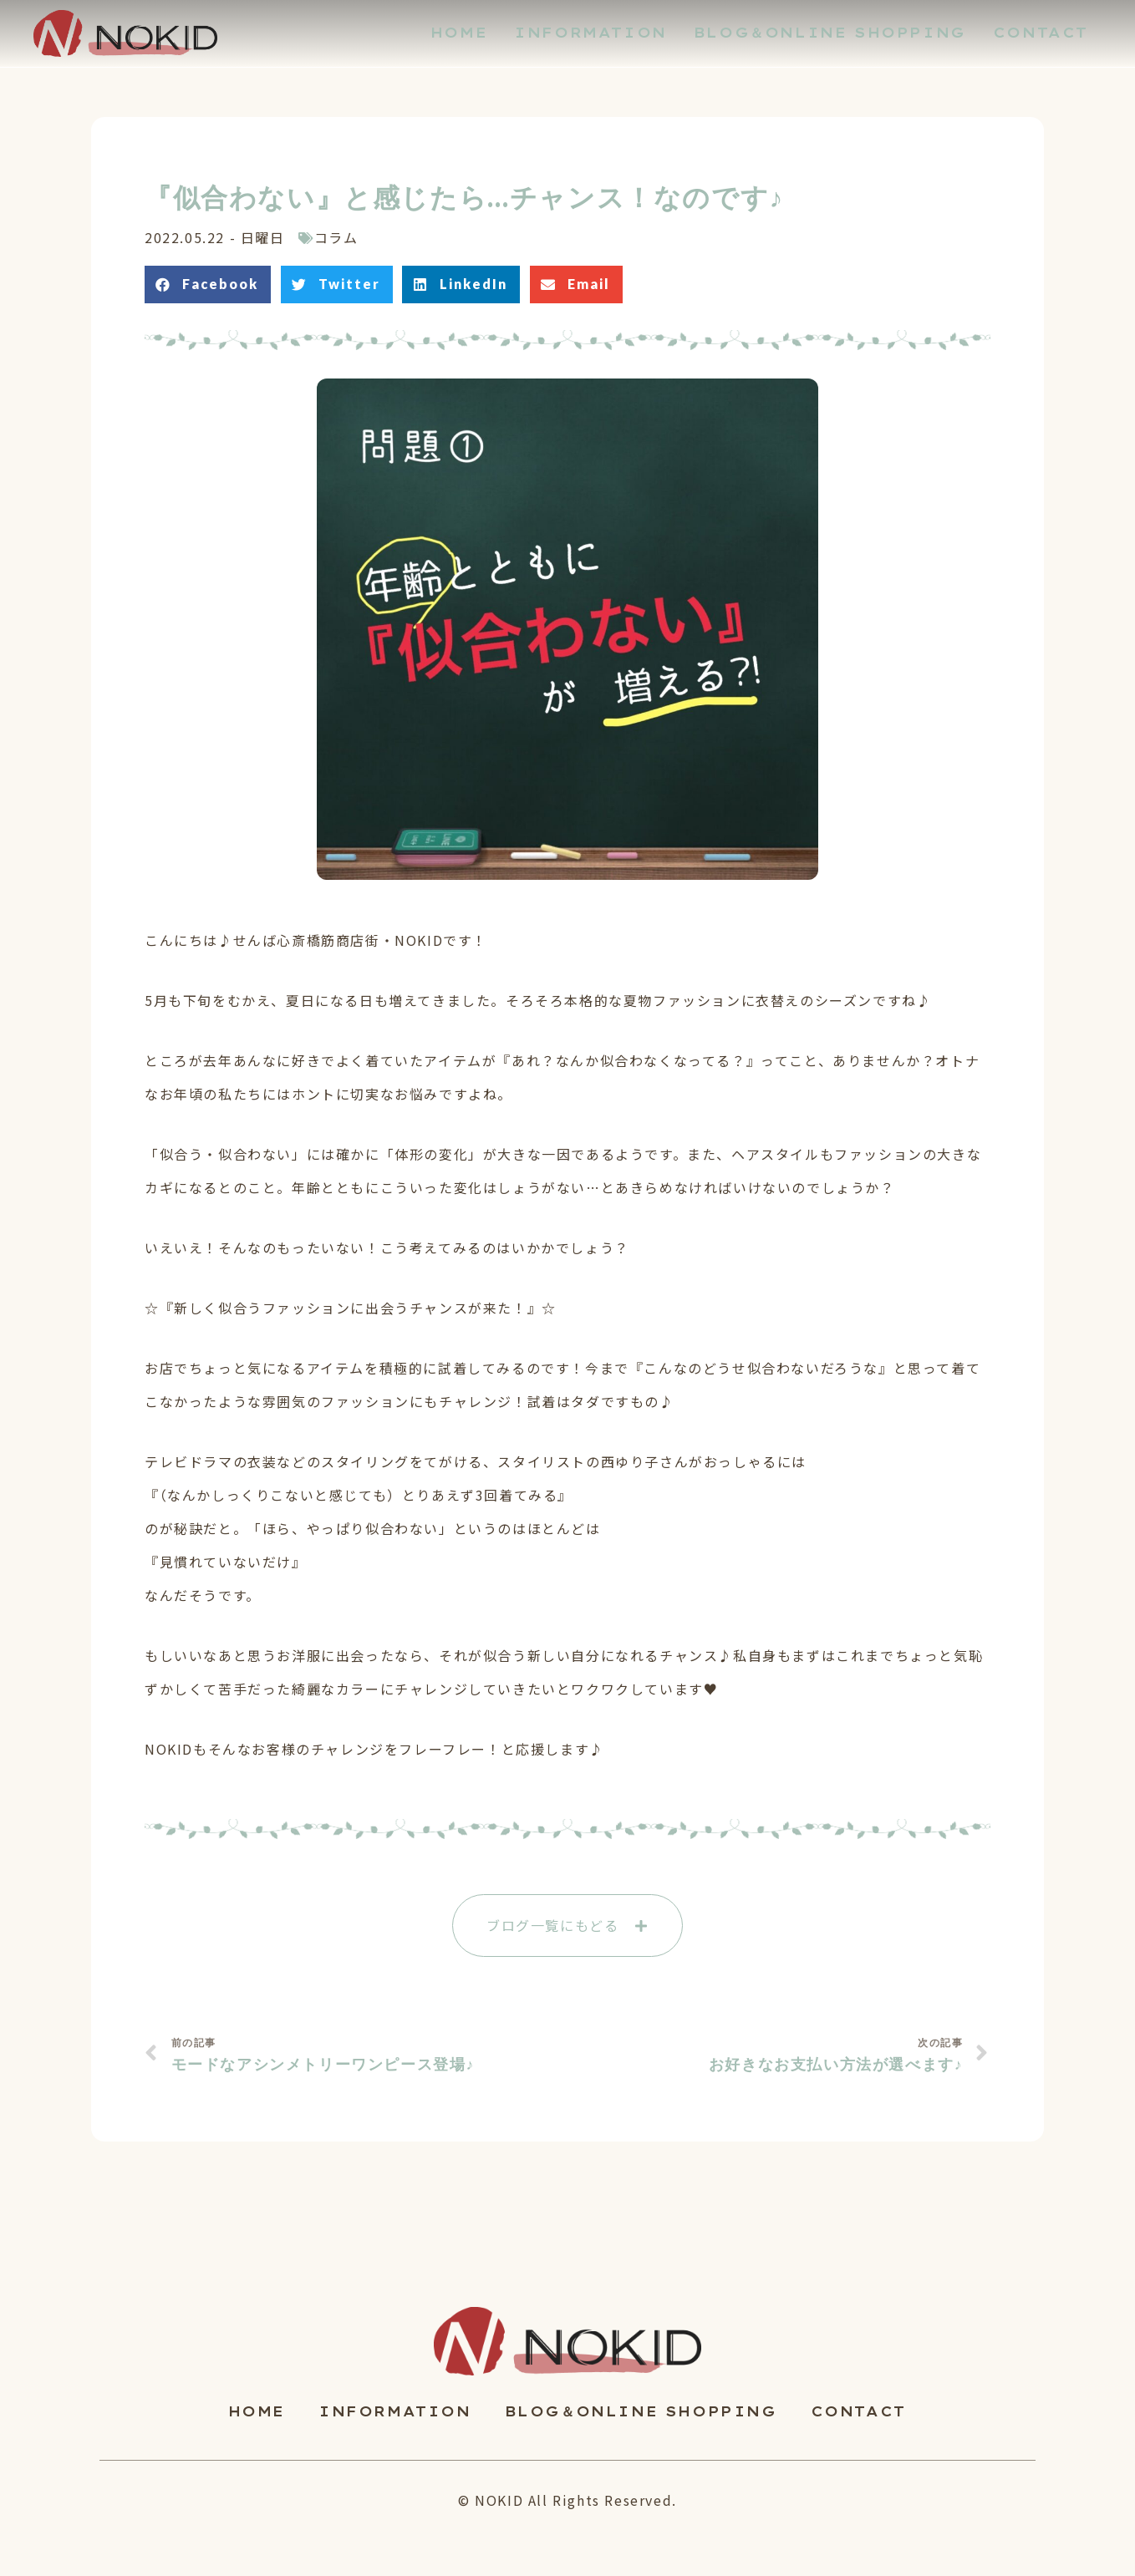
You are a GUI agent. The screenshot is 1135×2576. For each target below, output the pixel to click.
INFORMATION (394, 2411)
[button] (567, 1926)
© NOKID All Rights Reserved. (567, 2500)
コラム (336, 237)
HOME (256, 2411)
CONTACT (858, 2411)
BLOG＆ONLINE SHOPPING (641, 2411)
